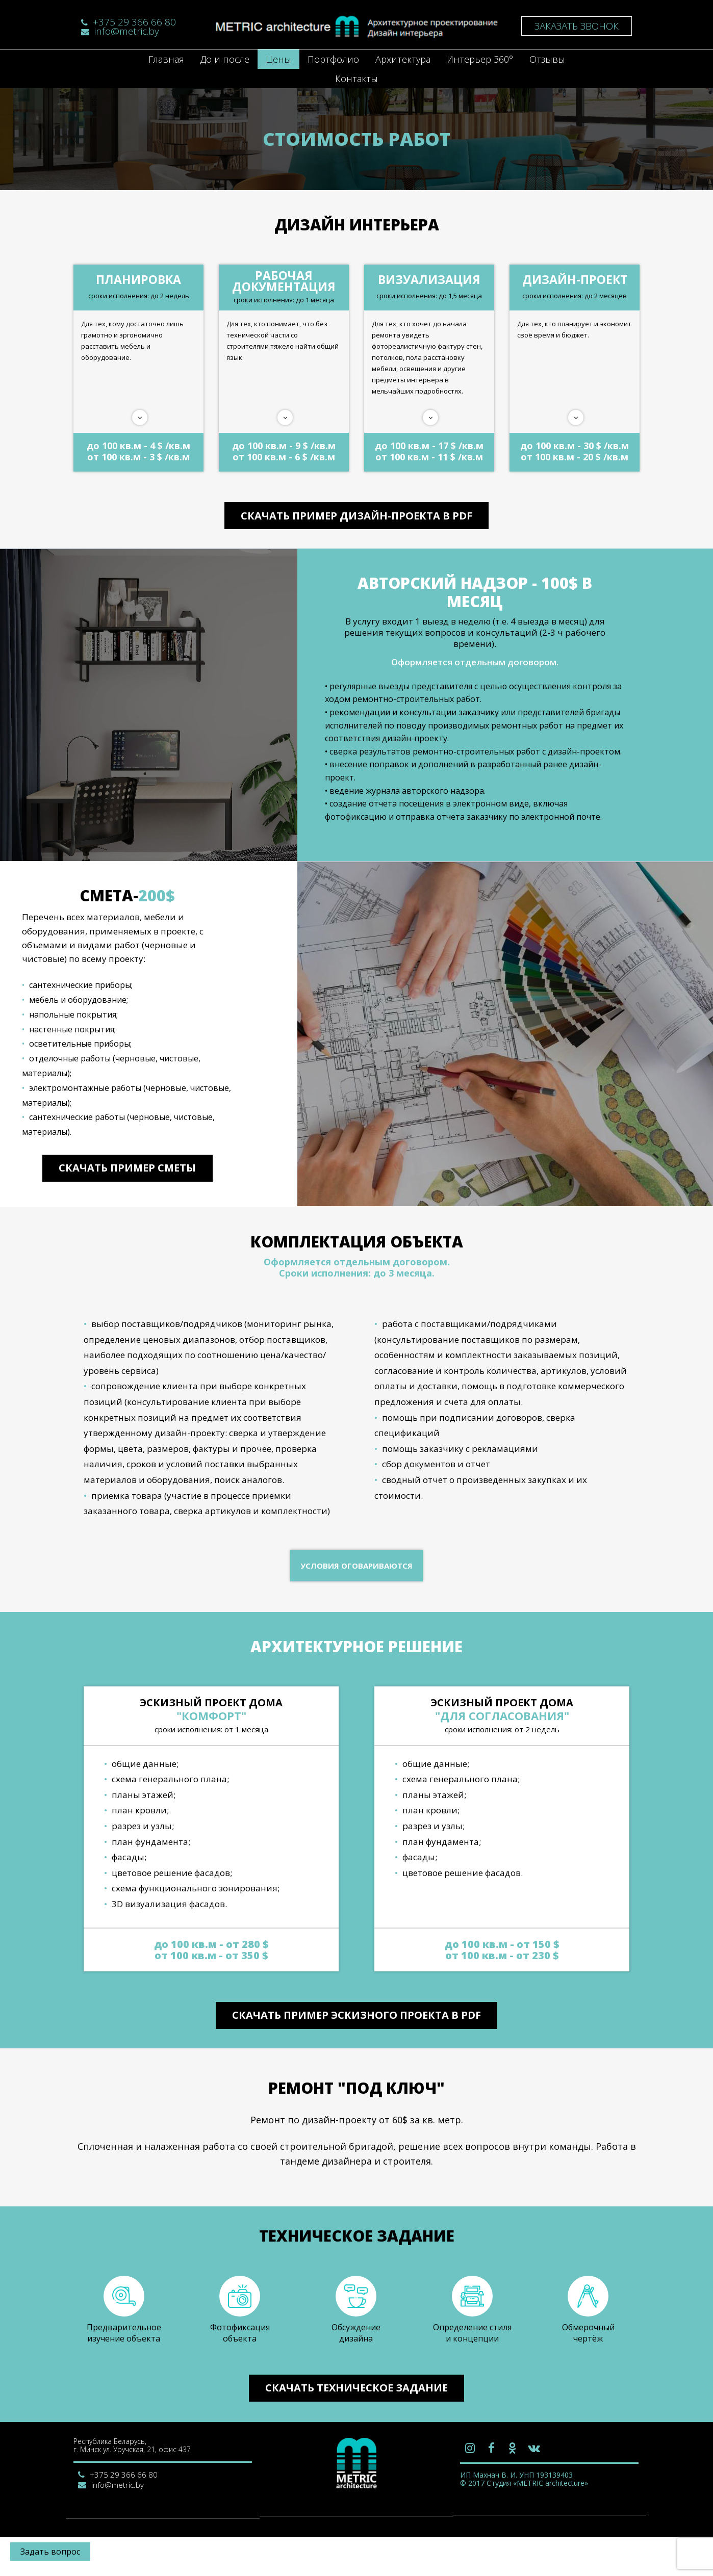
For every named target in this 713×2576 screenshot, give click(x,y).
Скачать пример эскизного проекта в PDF (356, 2038)
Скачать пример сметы (127, 1186)
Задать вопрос (50, 2551)
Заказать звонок (576, 26)
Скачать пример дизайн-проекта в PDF (356, 518)
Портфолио (333, 59)
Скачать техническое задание (356, 2426)
